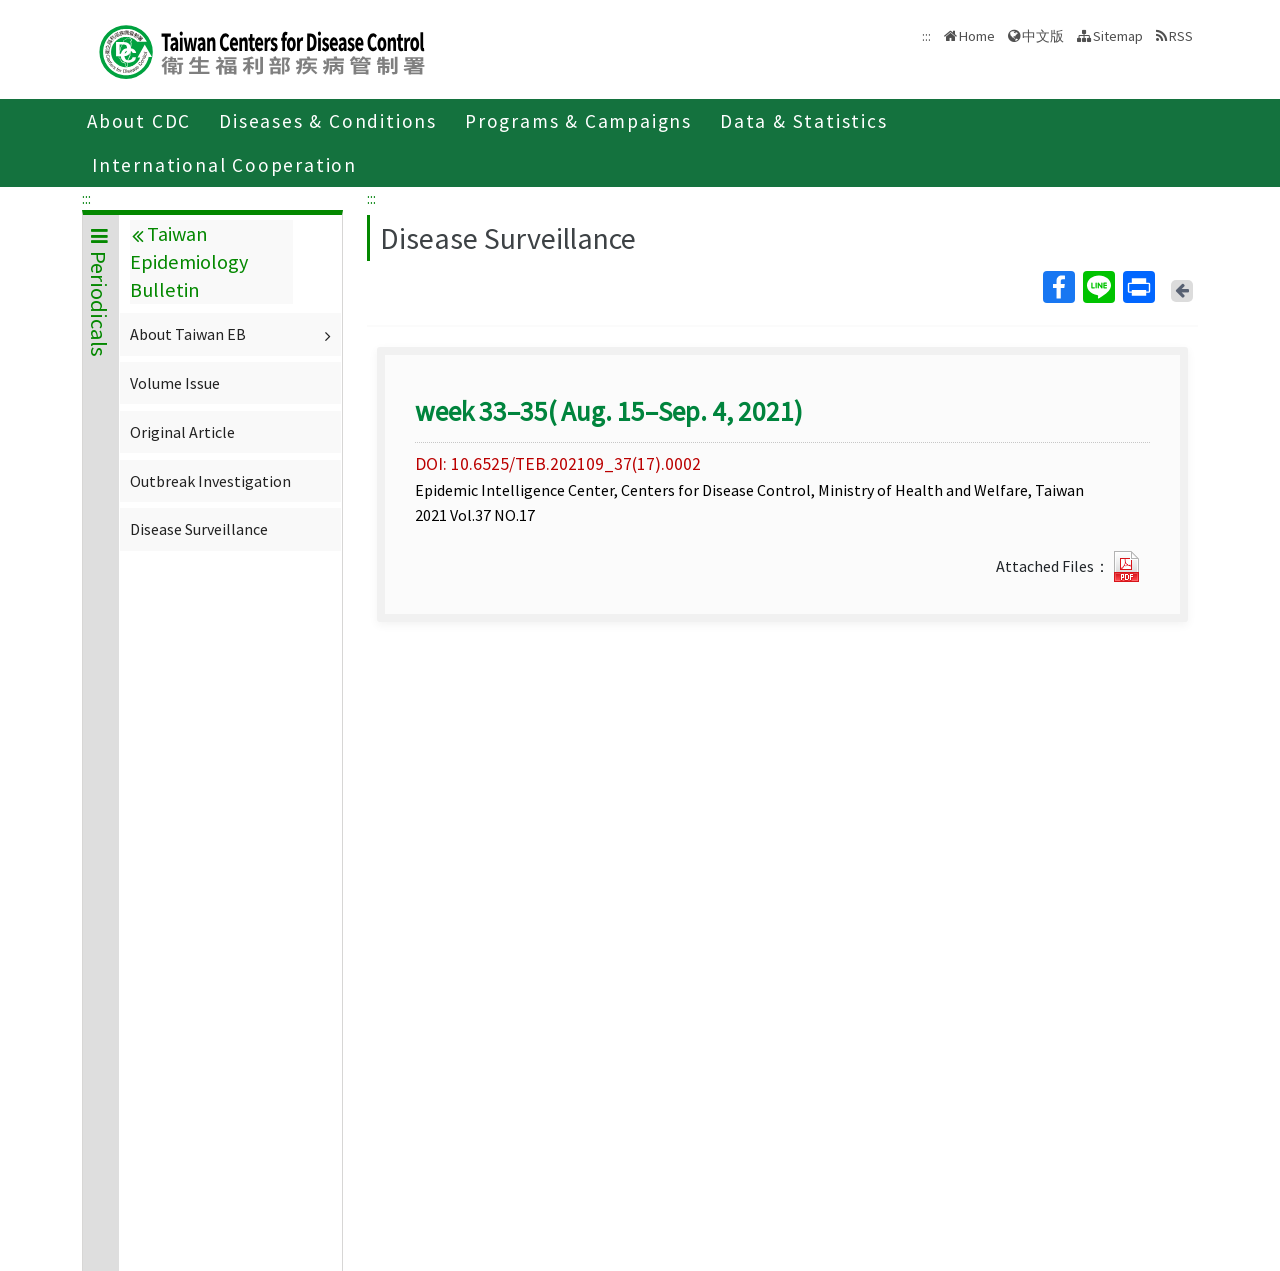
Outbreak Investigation (210, 481)
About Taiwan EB (233, 334)
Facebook (1058, 287)
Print (1138, 287)
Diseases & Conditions (328, 121)
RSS (1181, 36)
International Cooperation (224, 165)
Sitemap (1118, 36)
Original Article (182, 432)
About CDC (139, 121)
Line (1098, 287)
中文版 (1043, 36)
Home (977, 36)
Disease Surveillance (199, 529)
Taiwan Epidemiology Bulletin (189, 262)
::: (86, 198)
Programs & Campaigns (578, 121)
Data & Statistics (804, 121)
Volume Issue (175, 383)
